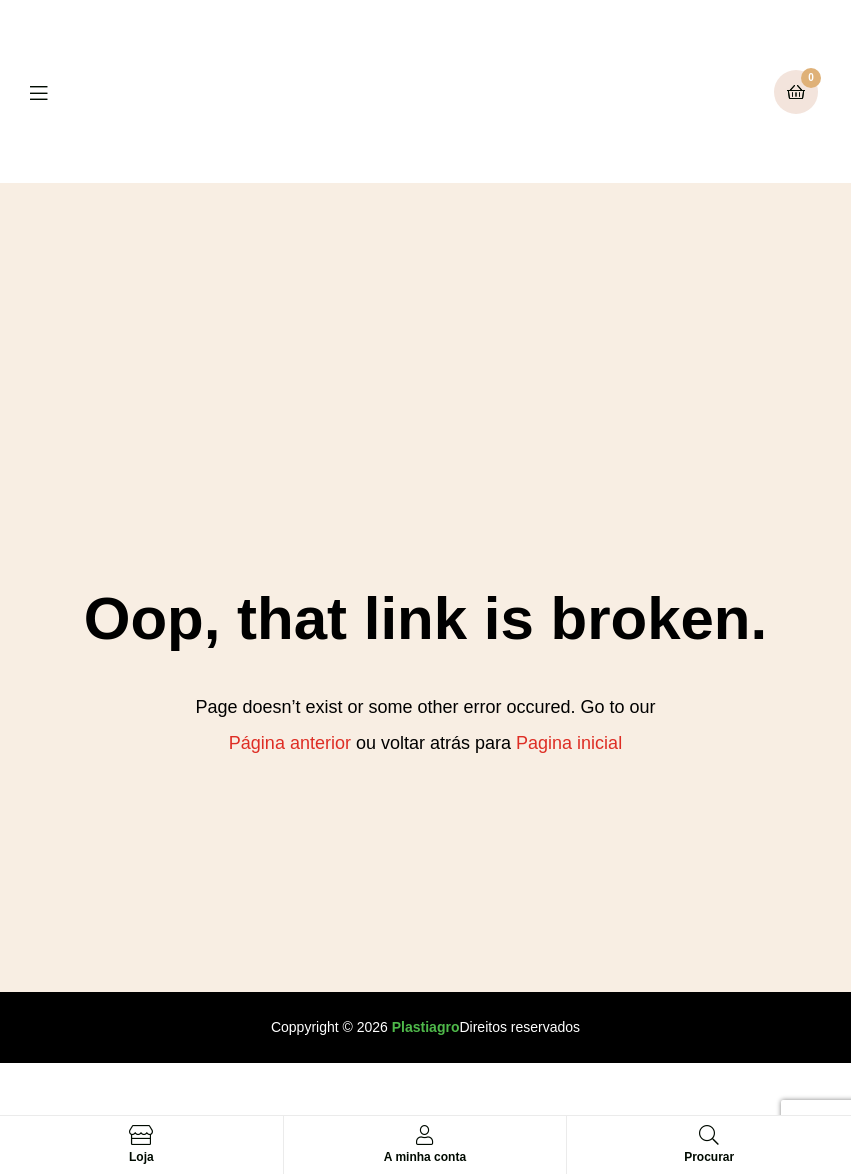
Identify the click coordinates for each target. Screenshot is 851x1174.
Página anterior (290, 743)
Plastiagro (426, 1027)
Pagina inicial (569, 743)
